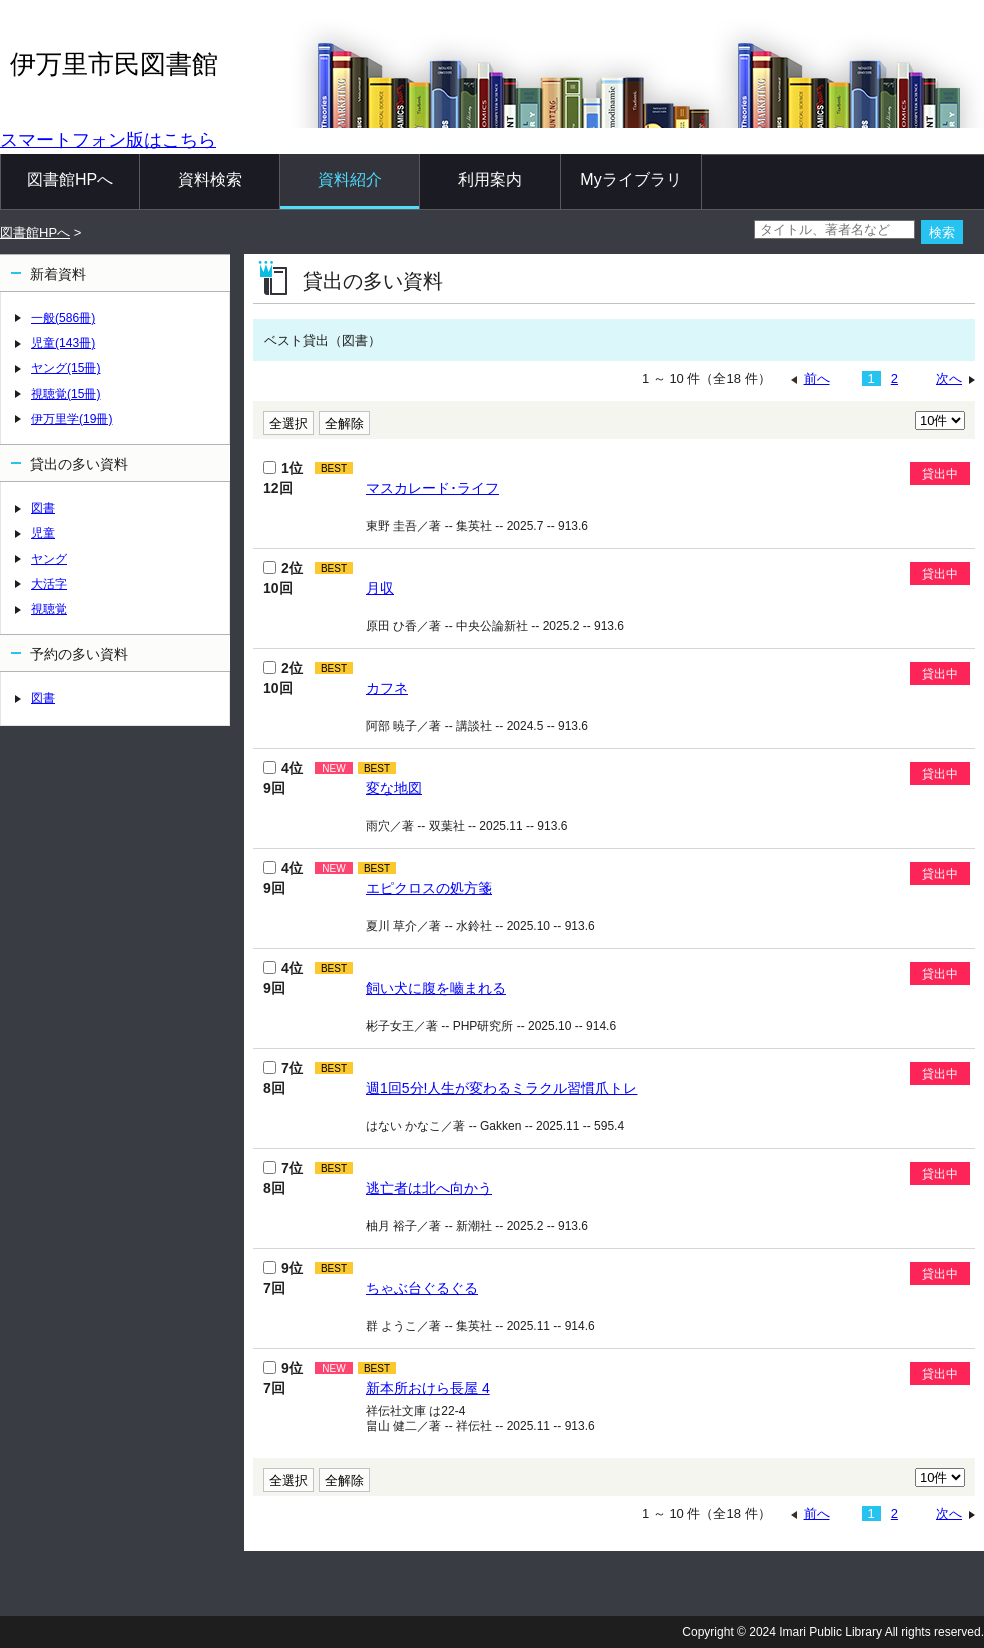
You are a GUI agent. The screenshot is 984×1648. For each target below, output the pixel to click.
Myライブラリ (630, 179)
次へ (949, 378)
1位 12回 (283, 478)
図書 (43, 508)
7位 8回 (283, 1078)
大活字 (49, 584)
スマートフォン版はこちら (108, 140)
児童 (43, 533)
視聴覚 (49, 609)
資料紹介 (350, 179)
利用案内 (490, 179)
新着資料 (58, 274)
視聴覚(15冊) (65, 394)
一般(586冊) (63, 318)
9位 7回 (283, 1278)
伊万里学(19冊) (71, 419)
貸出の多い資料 (79, 464)
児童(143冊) (63, 343)
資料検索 (210, 179)
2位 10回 (283, 578)
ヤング (49, 559)
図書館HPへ (70, 179)
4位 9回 (283, 778)
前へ (817, 378)
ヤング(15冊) (65, 368)
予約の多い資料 (79, 654)
